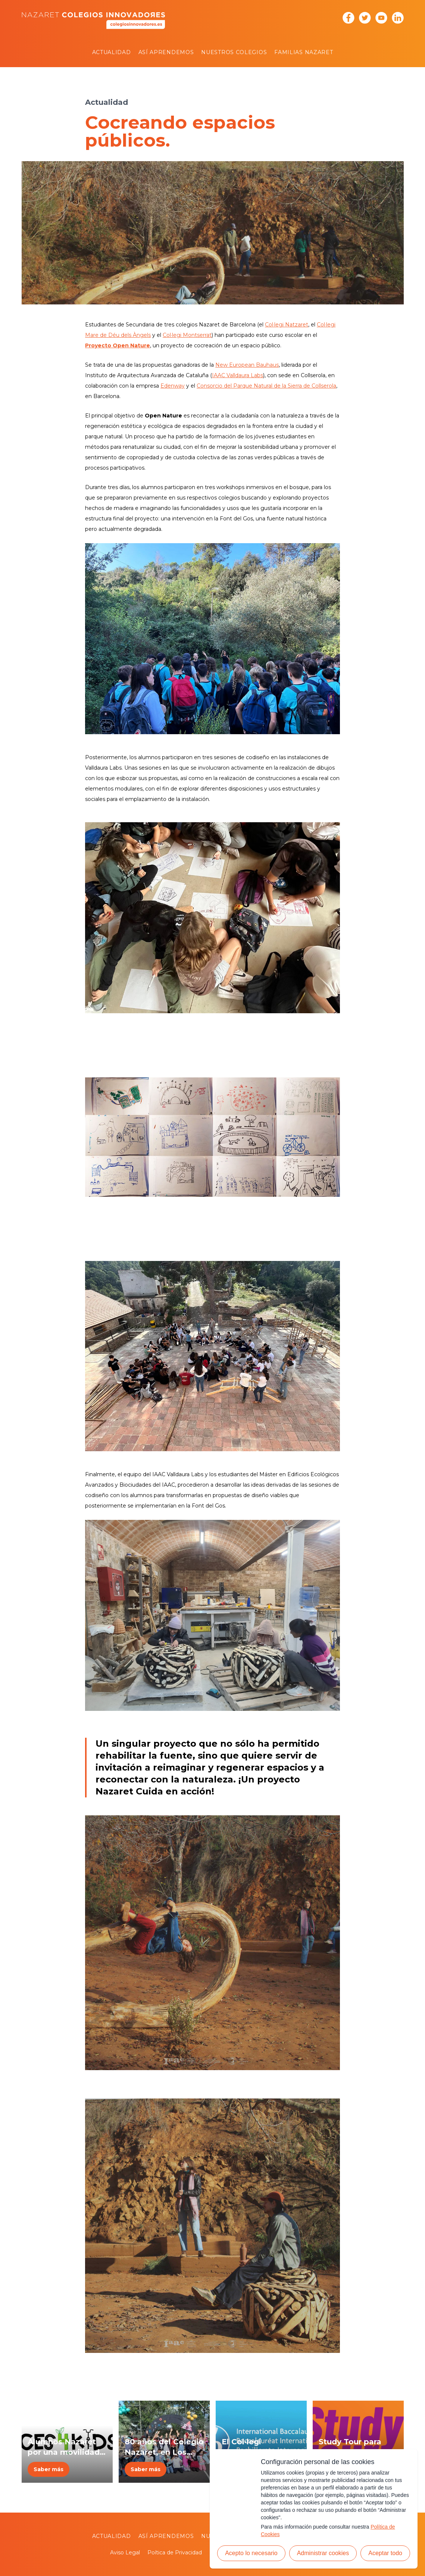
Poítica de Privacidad (174, 2552)
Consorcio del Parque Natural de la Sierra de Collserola (266, 385)
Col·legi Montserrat (187, 335)
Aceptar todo (385, 2553)
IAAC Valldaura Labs (237, 375)
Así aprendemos (166, 52)
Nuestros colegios (234, 52)
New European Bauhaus (247, 364)
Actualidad (111, 52)
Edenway (172, 385)
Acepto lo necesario (251, 2553)
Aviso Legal (125, 2552)
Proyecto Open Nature (117, 345)
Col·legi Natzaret (286, 324)
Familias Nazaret (303, 52)
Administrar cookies (323, 2553)
